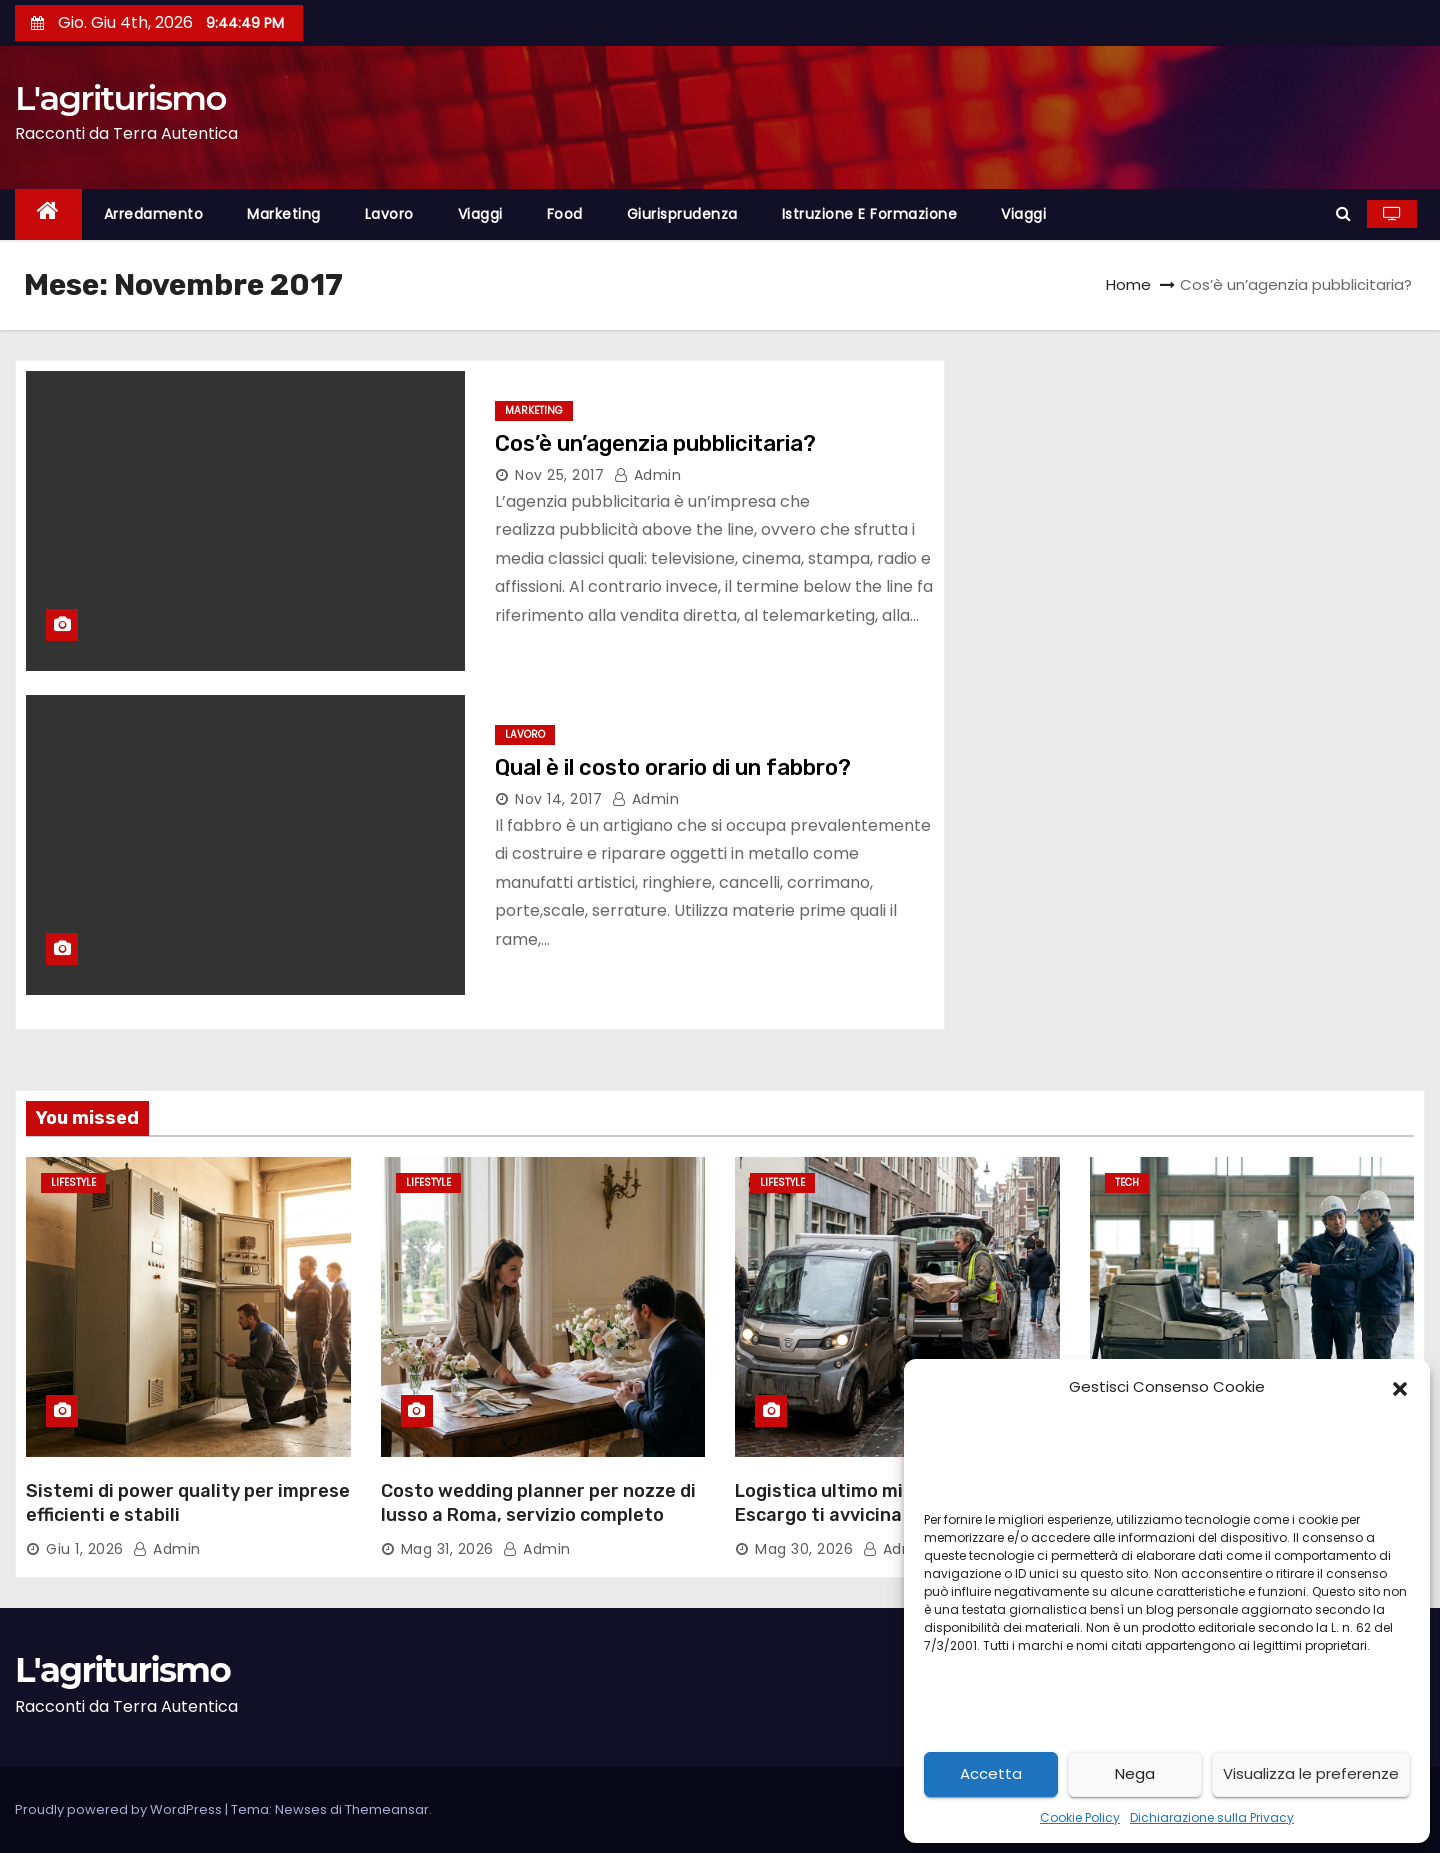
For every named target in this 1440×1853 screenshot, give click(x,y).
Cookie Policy (1080, 1817)
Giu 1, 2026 (85, 1549)
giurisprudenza (682, 214)
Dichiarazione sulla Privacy (1212, 1817)
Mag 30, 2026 (804, 1549)
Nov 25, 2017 (559, 475)
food (565, 214)
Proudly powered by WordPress (120, 1809)
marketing (284, 214)
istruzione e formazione (870, 214)
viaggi (480, 214)
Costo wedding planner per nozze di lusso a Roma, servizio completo (538, 1503)
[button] (1400, 1387)
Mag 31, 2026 (447, 1549)
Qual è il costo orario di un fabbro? (673, 767)
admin (648, 475)
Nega (1135, 1773)
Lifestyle (73, 1182)
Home (1128, 284)
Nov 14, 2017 (558, 799)
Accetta (991, 1773)
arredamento (154, 214)
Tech (1127, 1182)
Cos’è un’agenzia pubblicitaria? (658, 443)
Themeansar (387, 1809)
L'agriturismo (120, 98)
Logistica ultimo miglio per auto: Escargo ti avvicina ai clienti (877, 1503)
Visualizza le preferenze (1311, 1773)
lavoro (389, 214)
